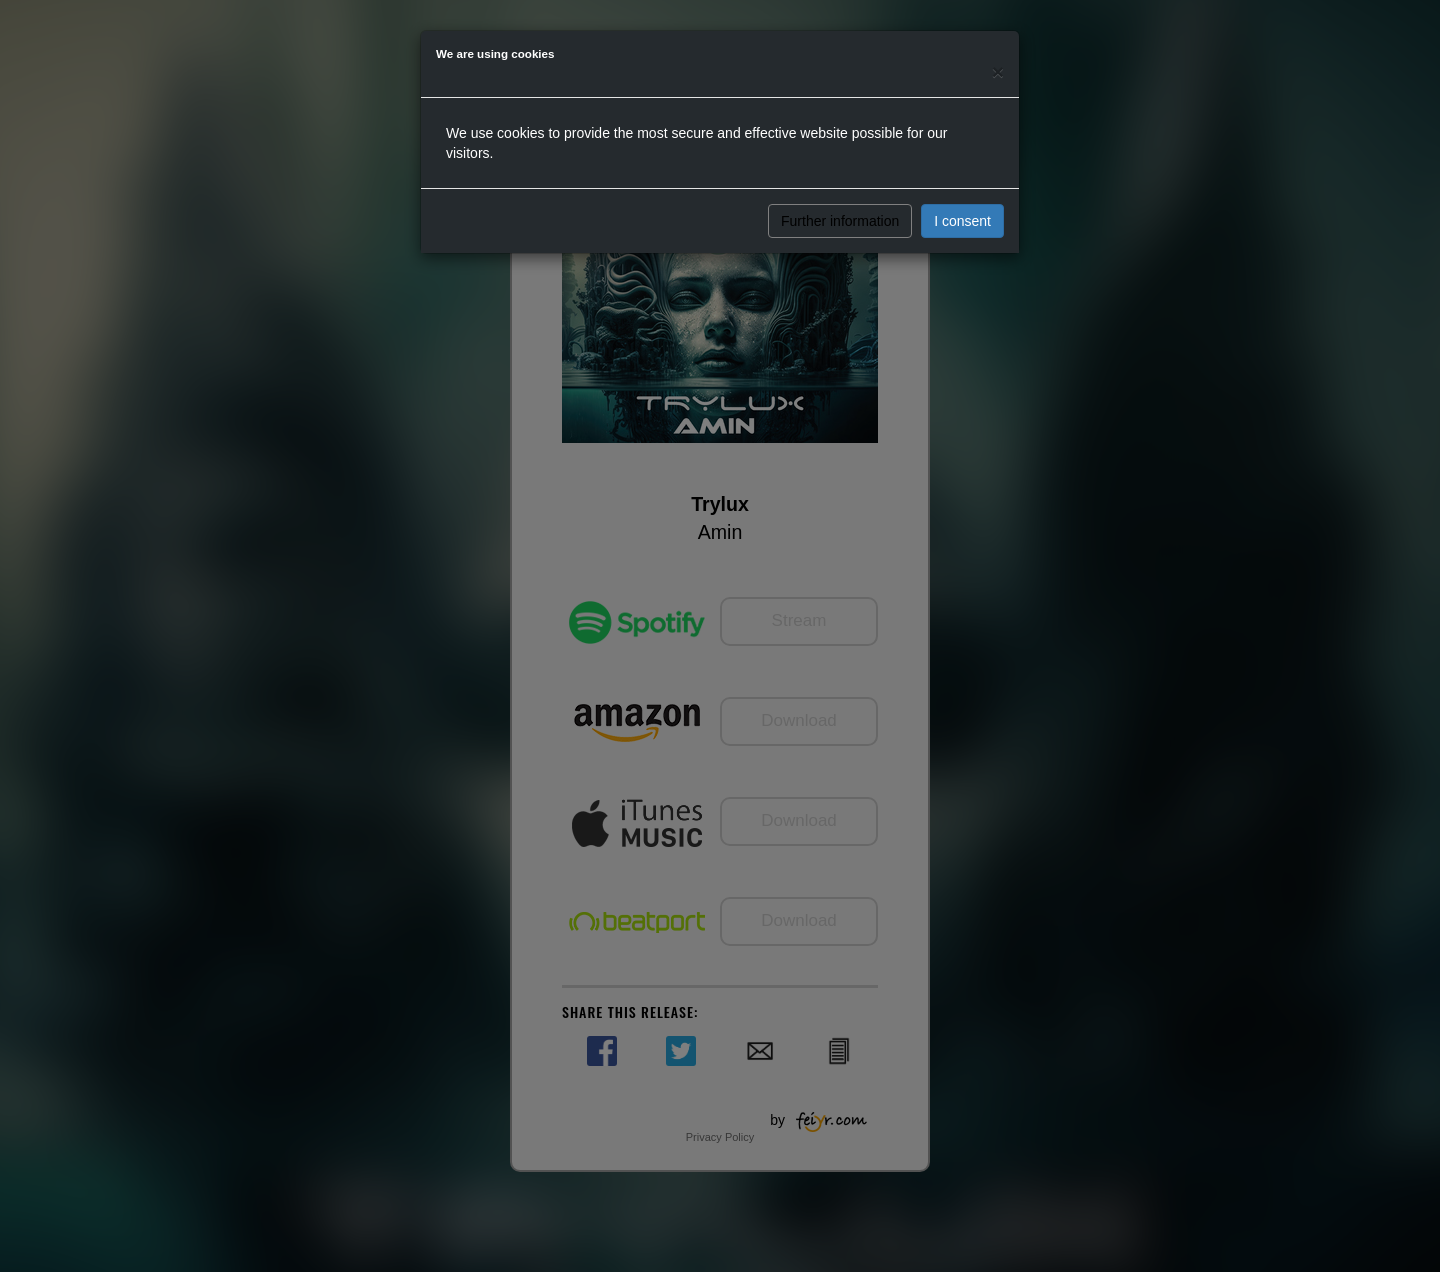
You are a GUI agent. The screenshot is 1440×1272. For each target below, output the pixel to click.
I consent (962, 221)
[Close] (998, 71)
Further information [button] (840, 221)
